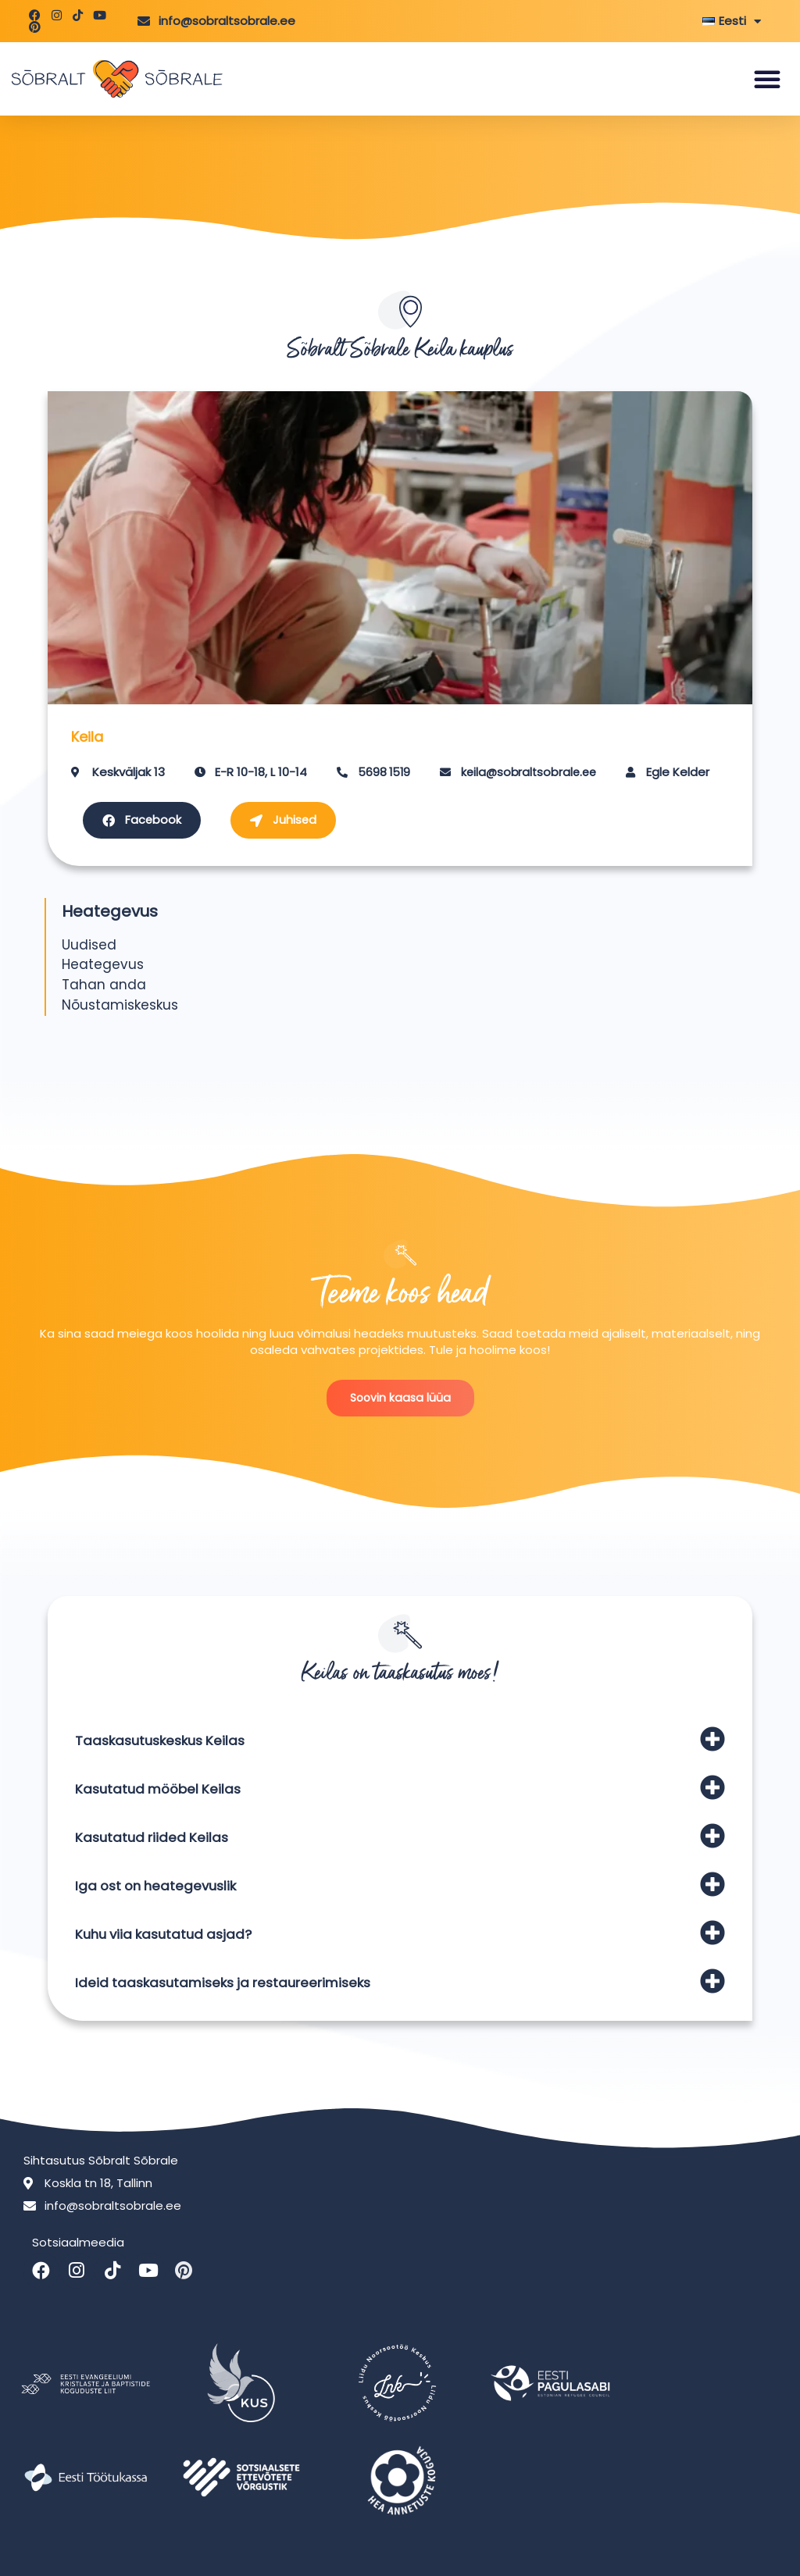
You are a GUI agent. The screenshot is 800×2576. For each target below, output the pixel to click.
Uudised (89, 944)
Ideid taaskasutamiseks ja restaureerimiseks (230, 1983)
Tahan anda (104, 985)
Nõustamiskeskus (120, 1005)
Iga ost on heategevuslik (160, 1887)
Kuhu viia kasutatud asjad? (168, 1935)
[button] (767, 79)
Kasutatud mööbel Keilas (161, 1790)
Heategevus (103, 965)
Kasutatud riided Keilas (154, 1838)
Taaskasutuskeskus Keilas (165, 1741)
